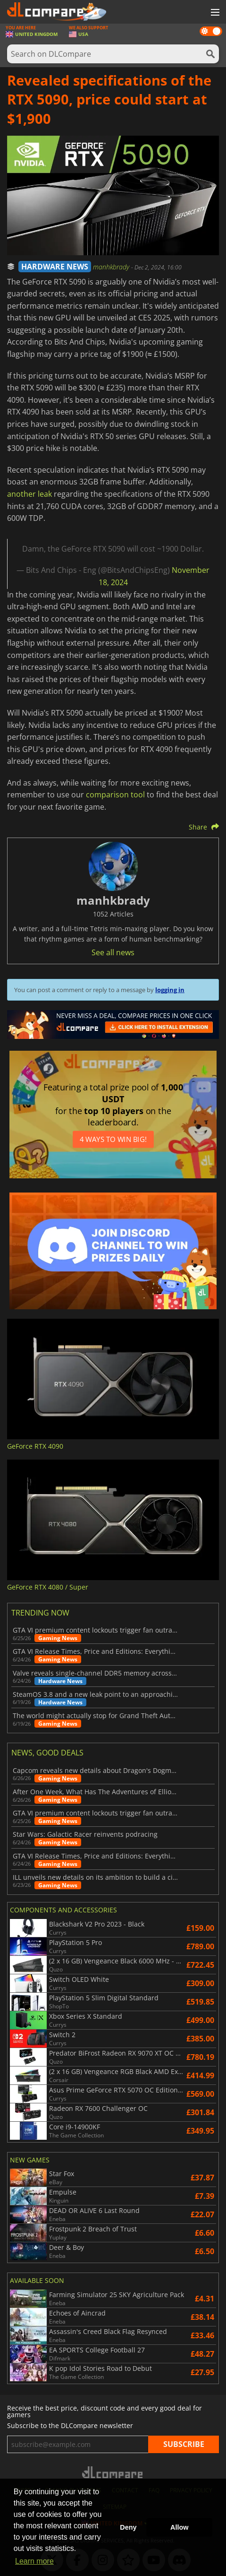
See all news (113, 952)
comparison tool (115, 794)
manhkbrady (112, 266)
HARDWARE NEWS (54, 266)
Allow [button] (179, 2527)
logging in (169, 989)
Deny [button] (128, 2527)
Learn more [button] (34, 2561)
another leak (29, 494)
